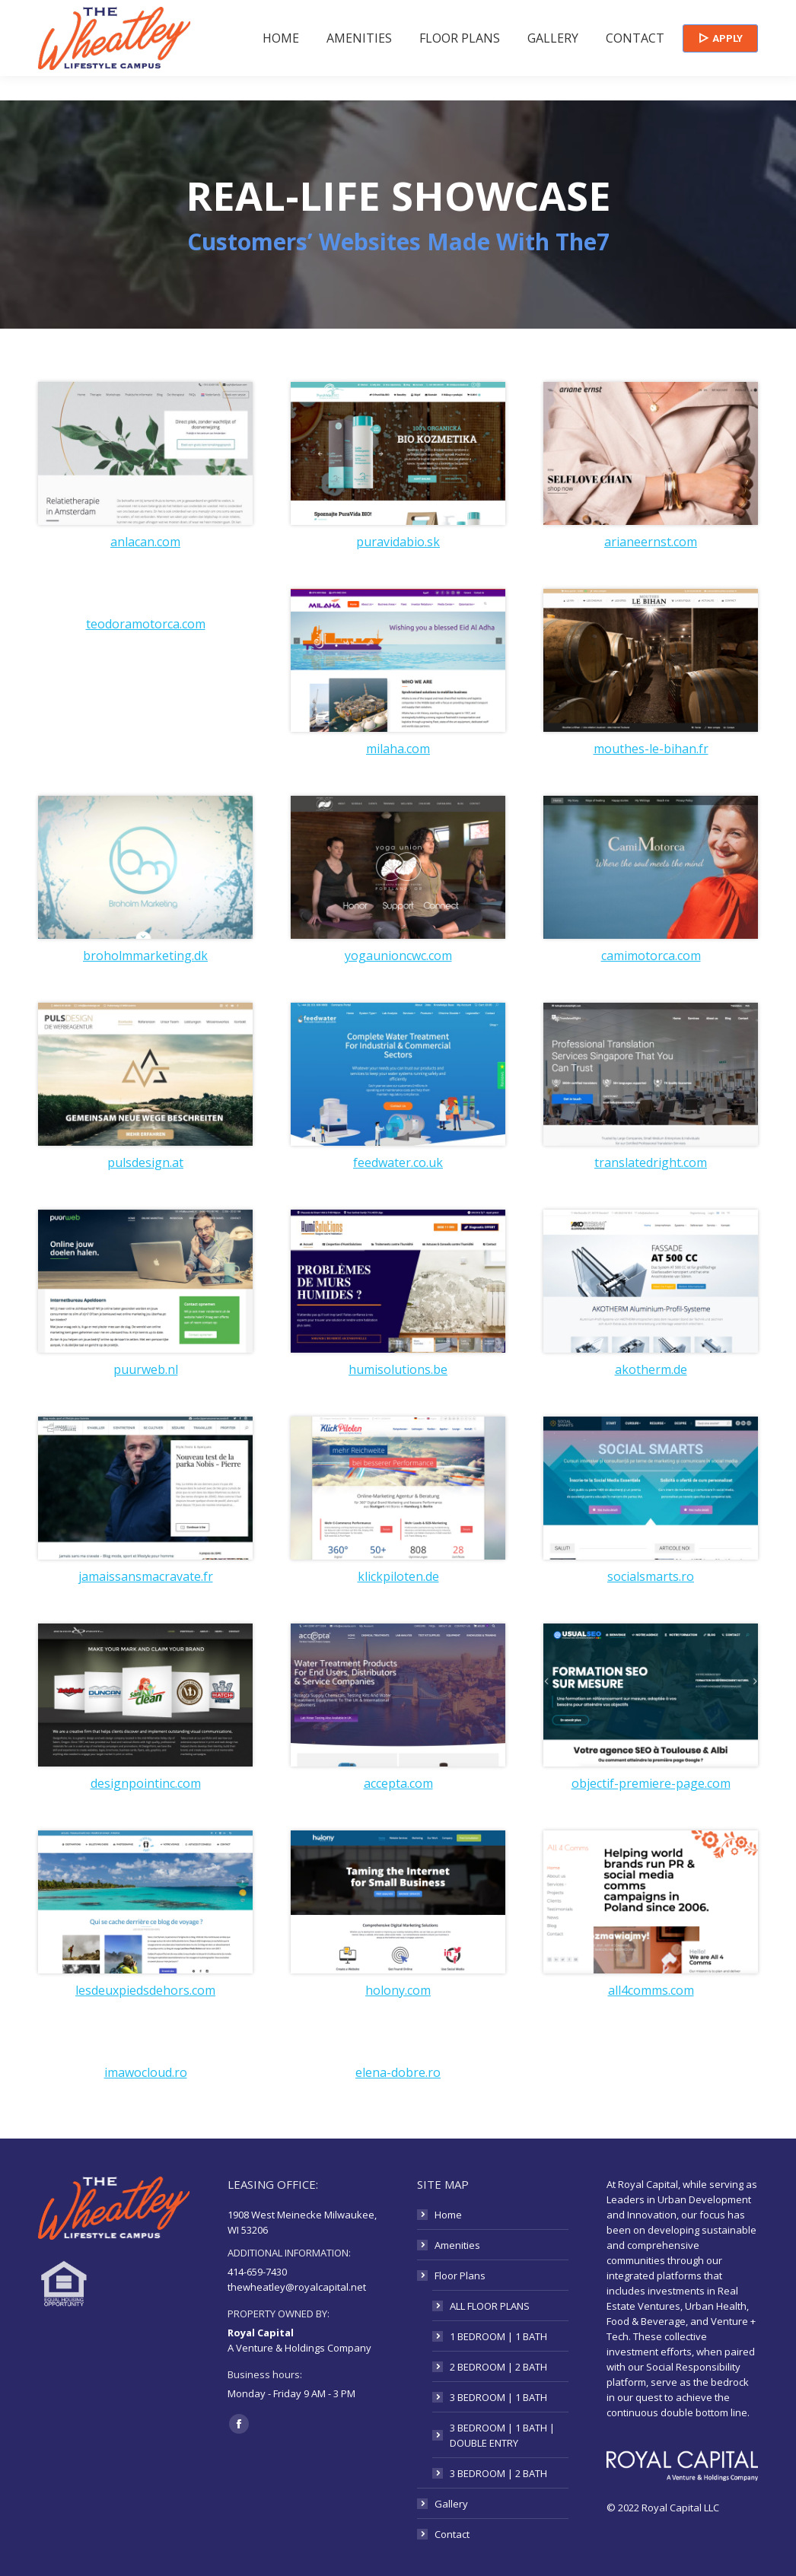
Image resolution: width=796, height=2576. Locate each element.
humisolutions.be (398, 1369)
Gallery (451, 2504)
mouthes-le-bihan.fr (651, 748)
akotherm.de (651, 1369)
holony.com (398, 1990)
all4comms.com (651, 1990)
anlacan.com (145, 541)
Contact (452, 2534)
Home (448, 2214)
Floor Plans (460, 2275)
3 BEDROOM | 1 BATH (498, 2397)
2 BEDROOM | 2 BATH (498, 2367)
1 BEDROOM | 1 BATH (498, 2336)
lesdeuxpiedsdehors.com (145, 1990)
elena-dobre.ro (398, 2072)
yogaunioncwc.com (398, 955)
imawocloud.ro (145, 2072)
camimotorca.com (651, 955)
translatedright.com (650, 1162)
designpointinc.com (146, 1783)
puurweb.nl (145, 1369)
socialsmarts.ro (650, 1576)
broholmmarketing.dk (145, 955)
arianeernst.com (650, 541)
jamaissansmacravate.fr (145, 1576)
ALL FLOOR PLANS (490, 2306)
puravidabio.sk (398, 541)
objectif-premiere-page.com (651, 1783)
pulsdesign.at (145, 1162)
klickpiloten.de (398, 1576)
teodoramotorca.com (145, 623)
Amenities (457, 2245)
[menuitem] (280, 62)
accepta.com (398, 1783)
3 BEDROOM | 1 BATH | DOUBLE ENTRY (502, 2435)
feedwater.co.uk (398, 1162)
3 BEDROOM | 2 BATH (498, 2473)
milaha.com (398, 748)
